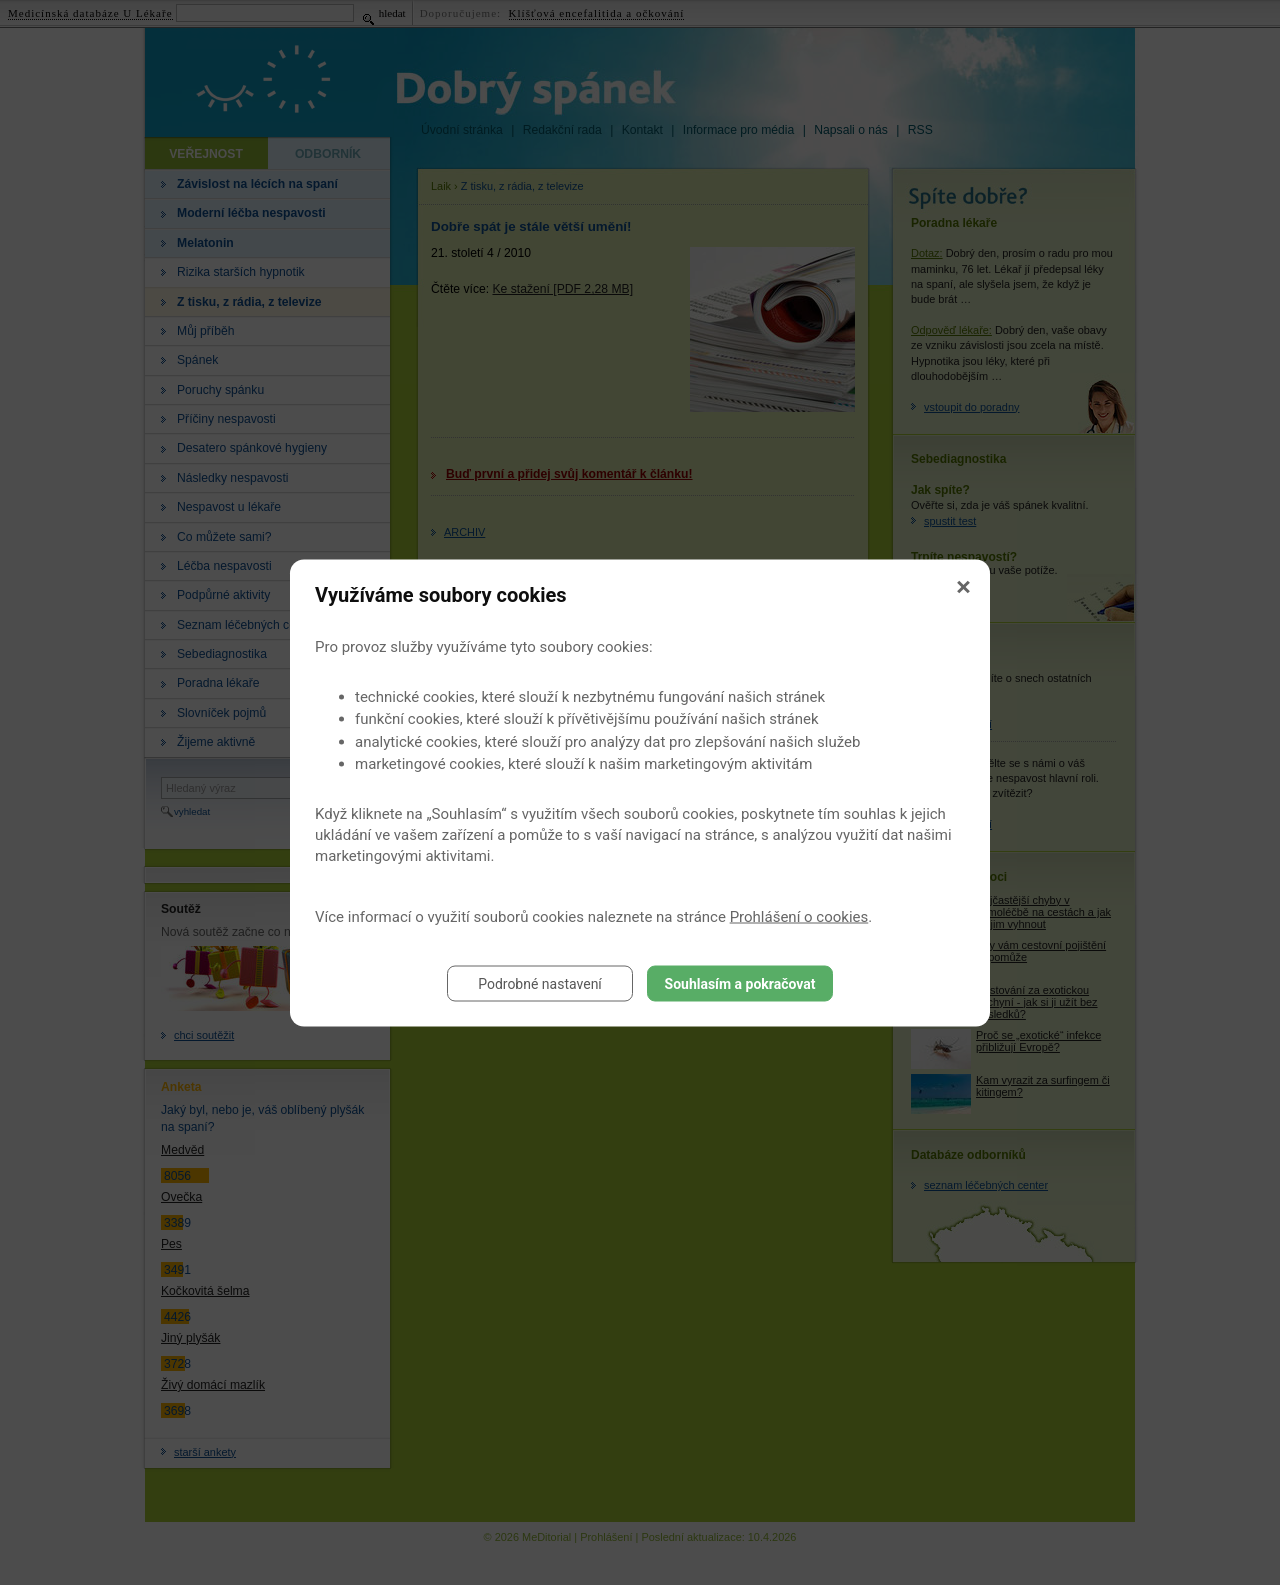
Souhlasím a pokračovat (740, 983)
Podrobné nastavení (540, 983)
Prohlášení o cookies (799, 916)
